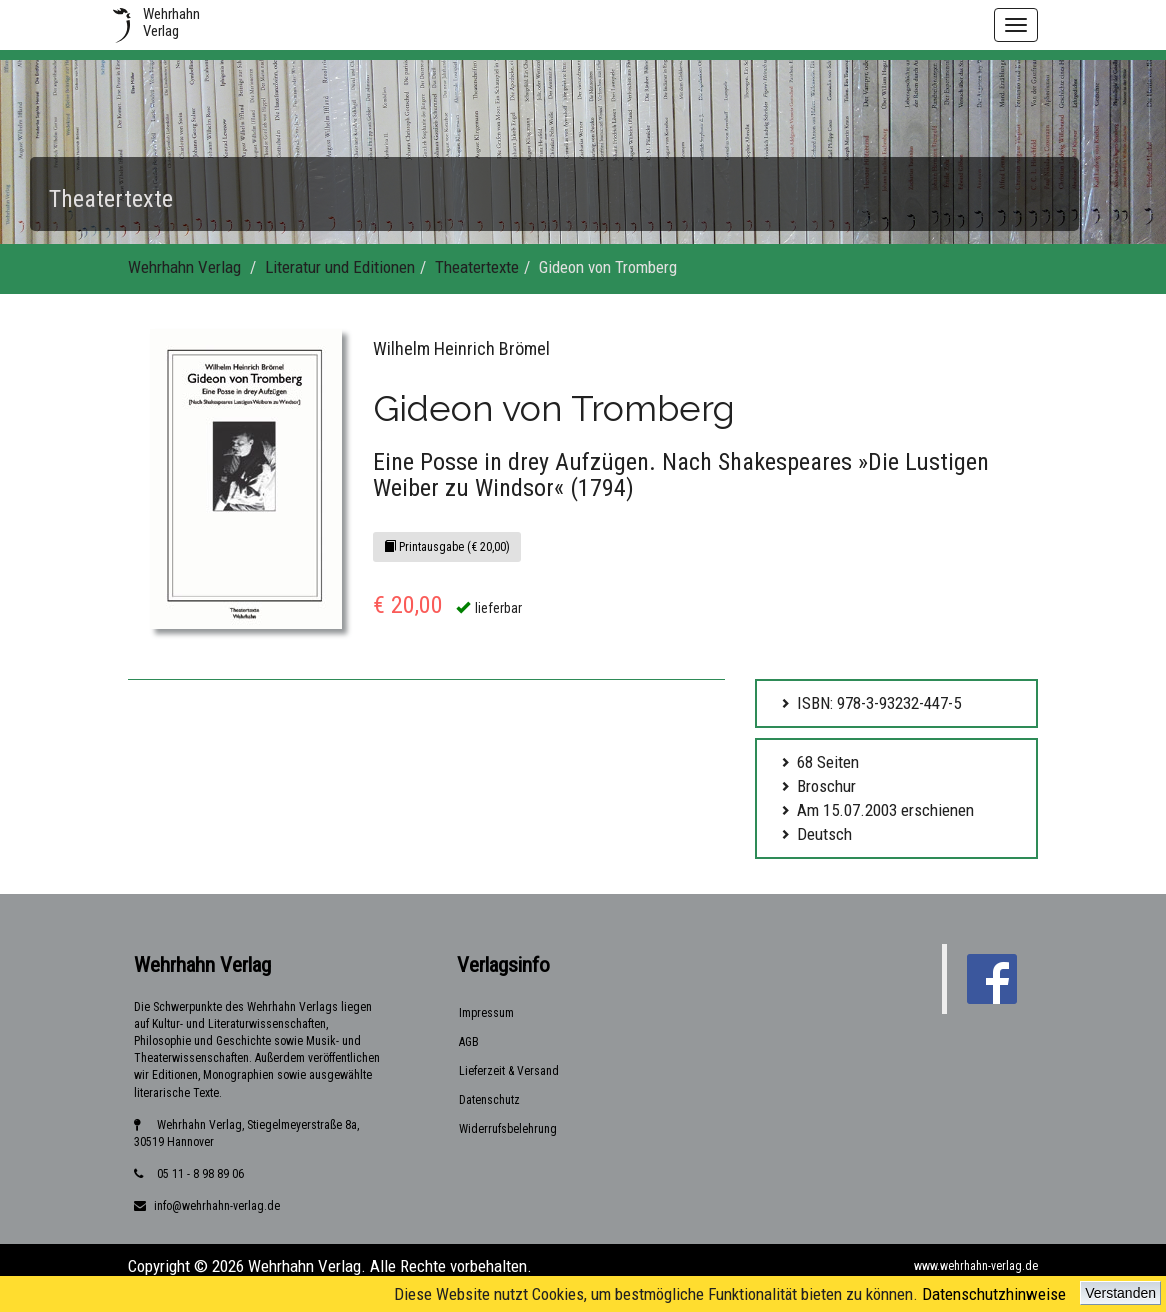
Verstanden (1120, 1293)
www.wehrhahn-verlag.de (976, 1266)
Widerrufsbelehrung (508, 1129)
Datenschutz (489, 1100)
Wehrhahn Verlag (184, 267)
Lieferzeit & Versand (509, 1071)
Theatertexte (477, 267)
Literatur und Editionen (340, 267)
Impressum (486, 1013)
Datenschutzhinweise (994, 1294)
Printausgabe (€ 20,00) (447, 547)
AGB (469, 1042)
